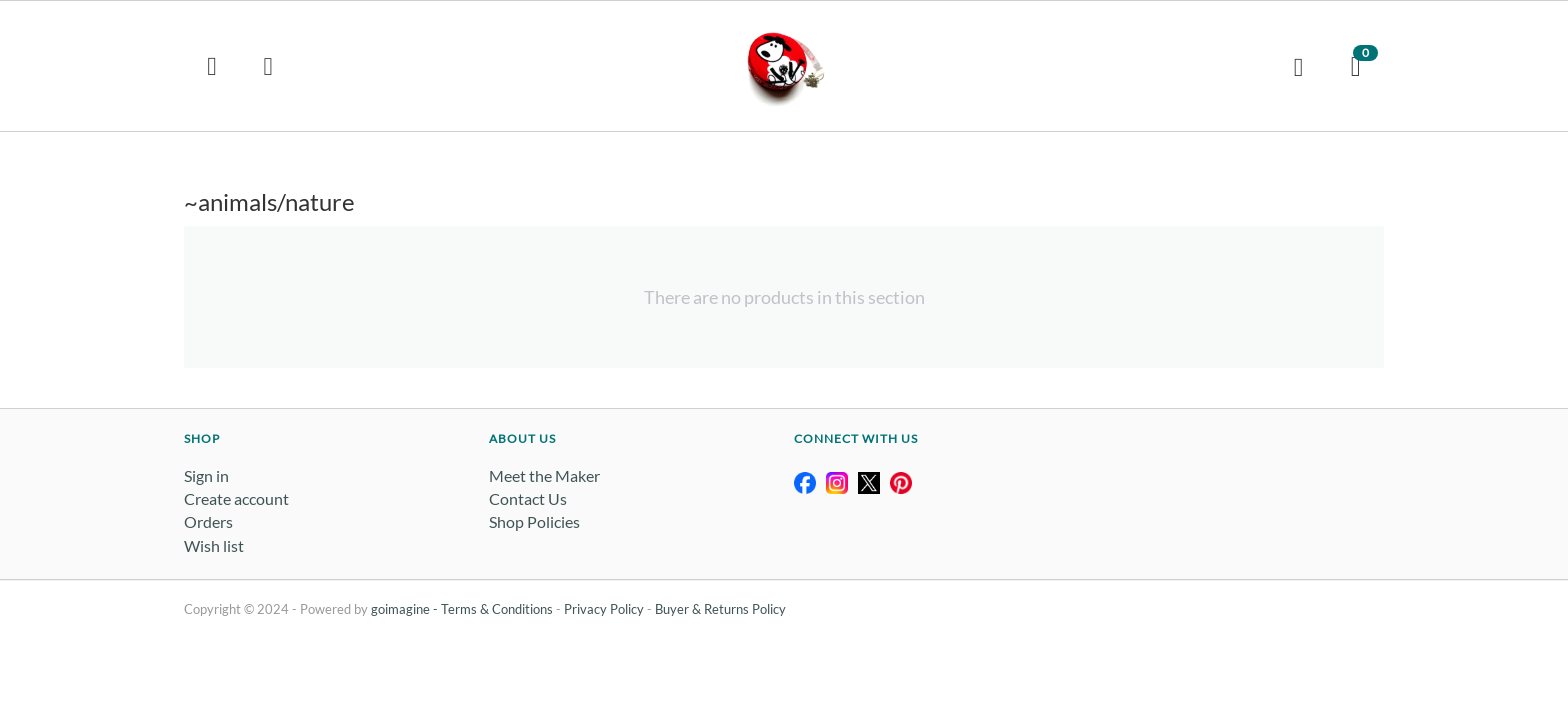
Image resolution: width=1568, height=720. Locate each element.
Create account (236, 498)
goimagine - (406, 609)
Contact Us (528, 498)
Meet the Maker (544, 475)
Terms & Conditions (497, 609)
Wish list (214, 545)
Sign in (206, 475)
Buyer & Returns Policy (720, 609)
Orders (208, 521)
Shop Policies (534, 521)
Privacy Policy (604, 609)
